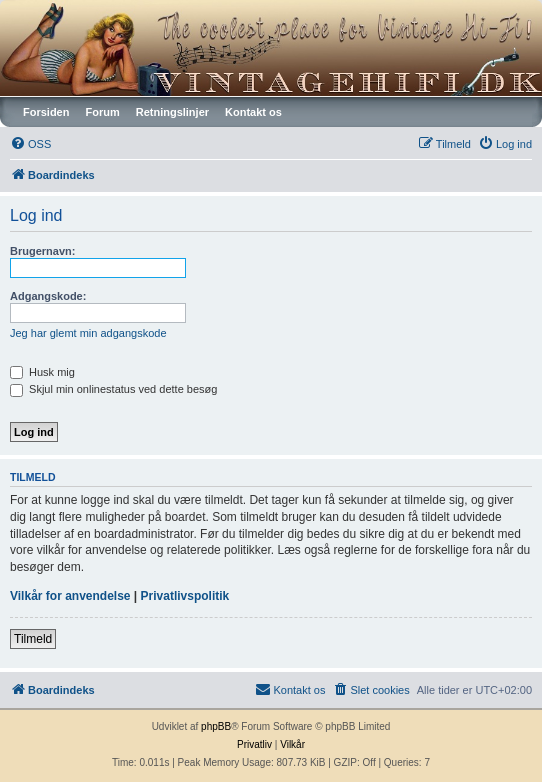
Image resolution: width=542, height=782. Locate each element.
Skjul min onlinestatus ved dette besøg (113, 389)
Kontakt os (253, 112)
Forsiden (46, 112)
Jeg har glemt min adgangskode (88, 333)
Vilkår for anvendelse (70, 596)
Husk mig (42, 372)
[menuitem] (30, 144)
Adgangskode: (48, 296)
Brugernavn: (42, 251)
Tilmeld (33, 639)
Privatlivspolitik (185, 596)
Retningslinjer (172, 112)
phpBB (216, 726)
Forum (102, 112)
